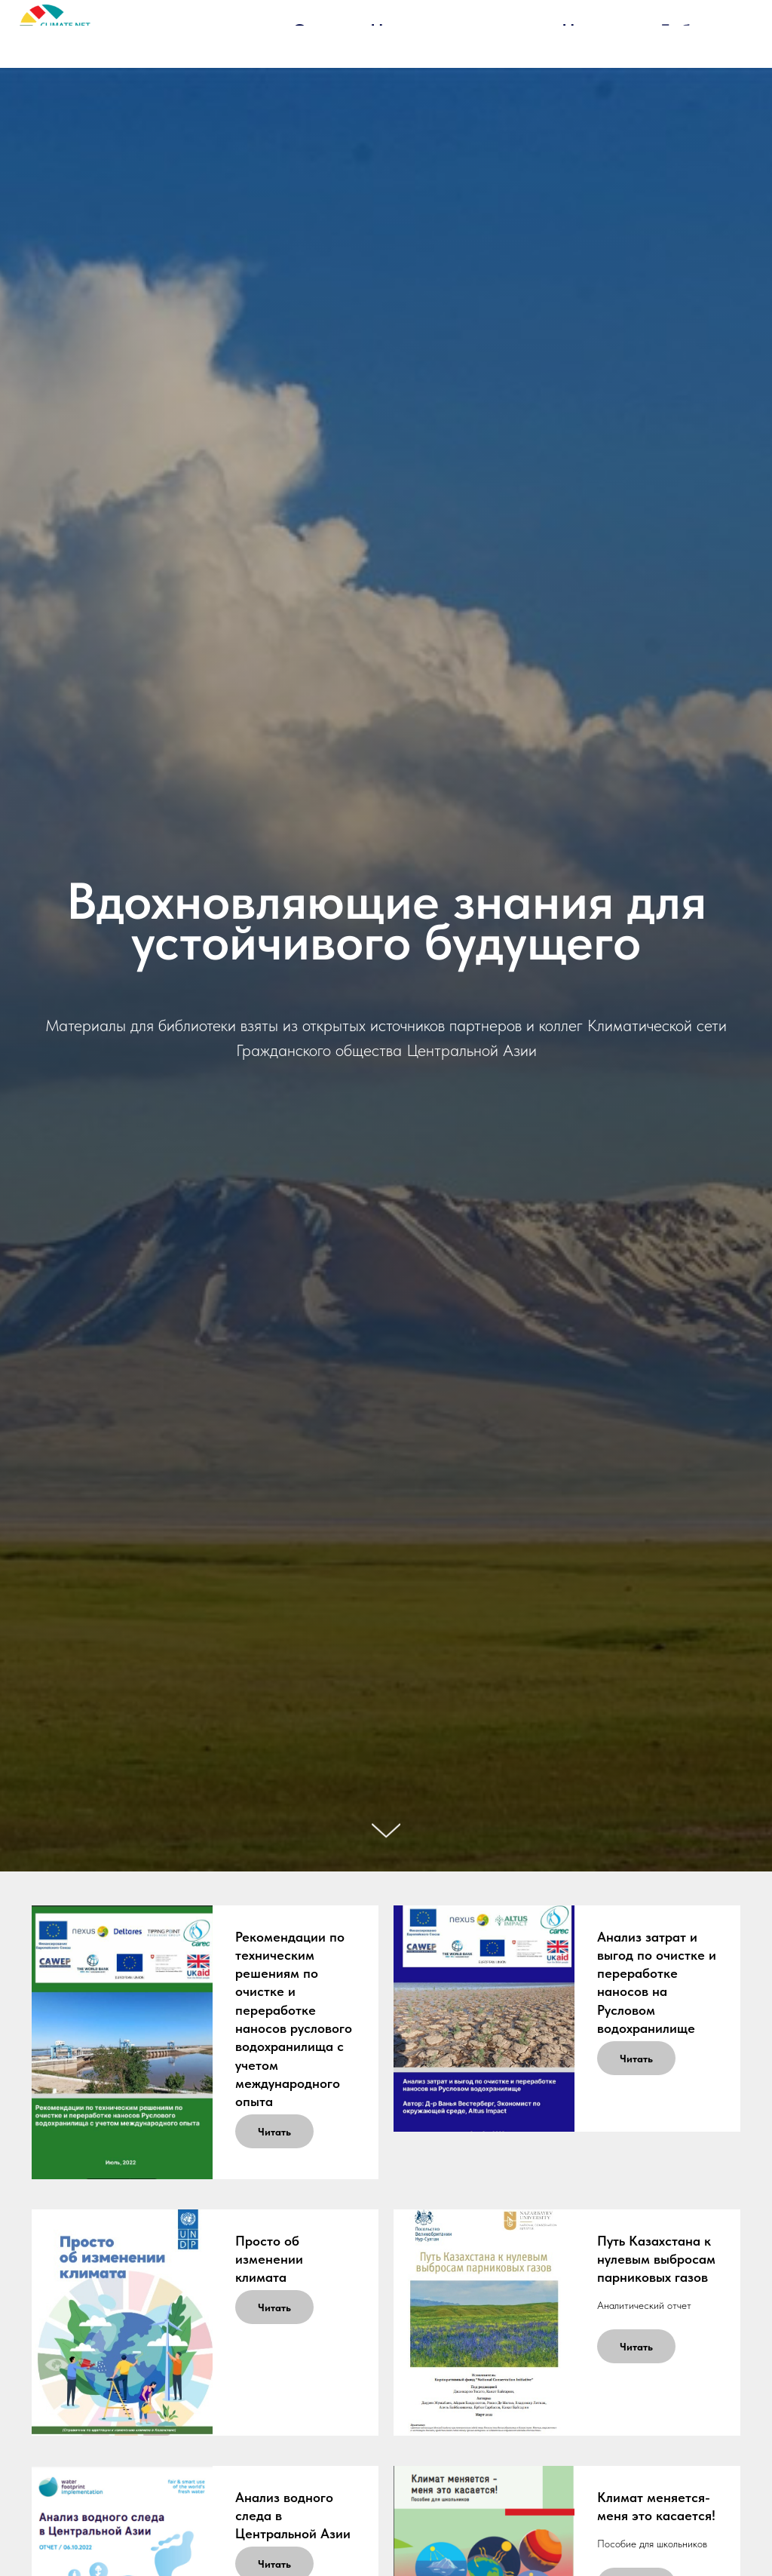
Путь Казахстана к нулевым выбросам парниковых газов (656, 2259)
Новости (596, 30)
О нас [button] (316, 30)
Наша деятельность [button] (451, 30)
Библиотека (708, 30)
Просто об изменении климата (269, 2259)
